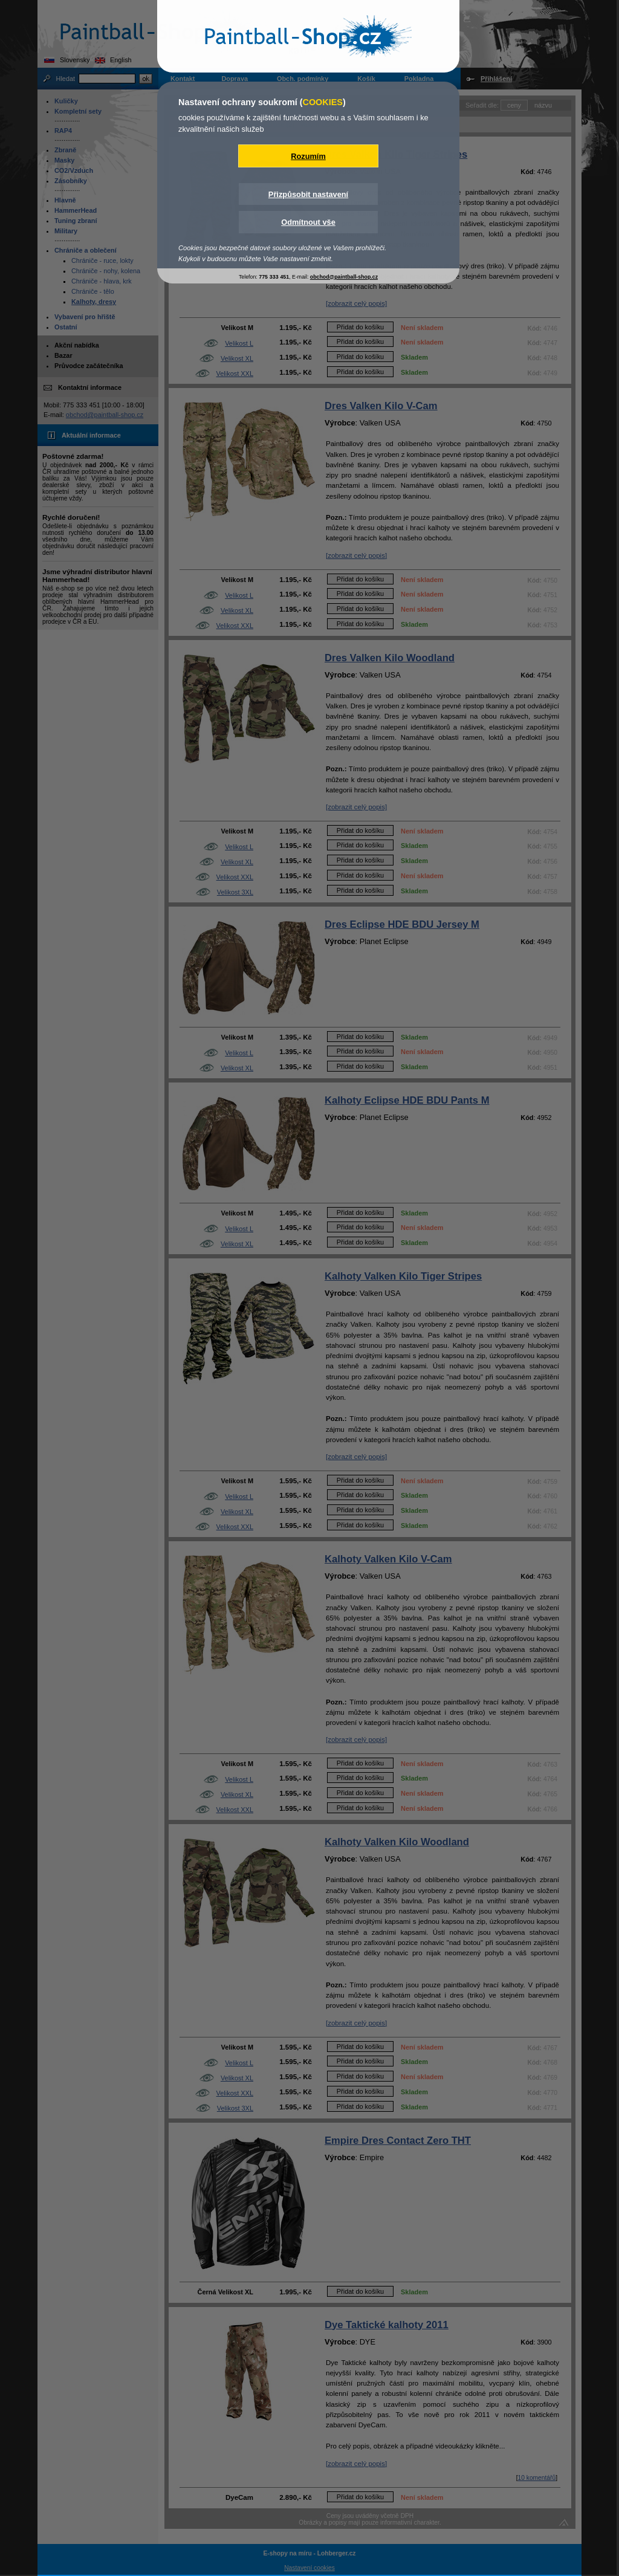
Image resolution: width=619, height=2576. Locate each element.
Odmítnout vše (308, 222)
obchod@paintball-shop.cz (344, 277)
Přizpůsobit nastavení (308, 194)
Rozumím (308, 156)
